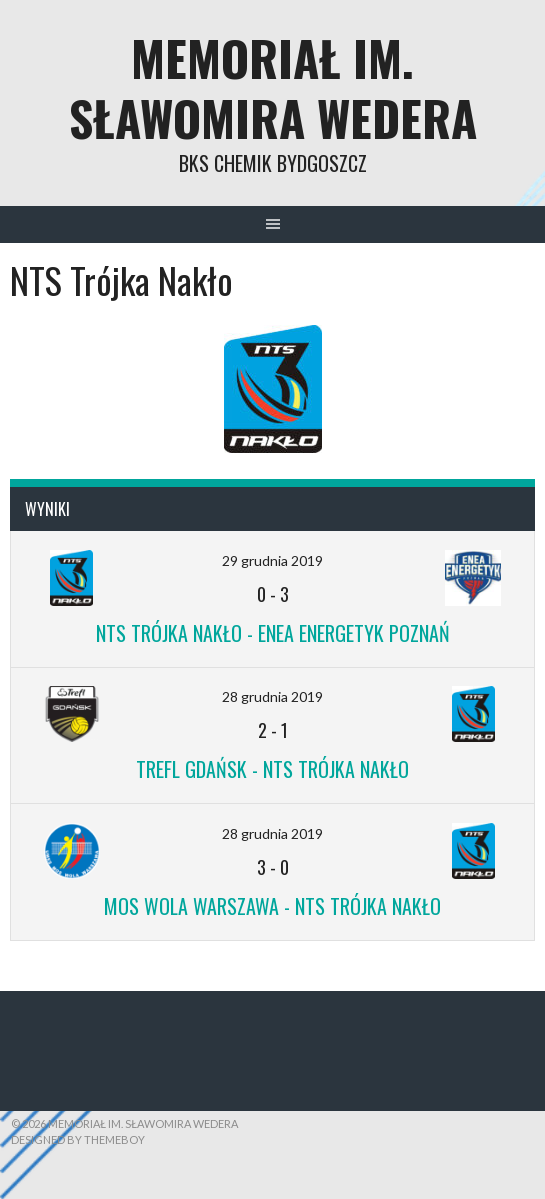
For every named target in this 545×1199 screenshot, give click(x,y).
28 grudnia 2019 (272, 696)
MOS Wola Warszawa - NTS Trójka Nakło (272, 906)
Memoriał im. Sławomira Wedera (273, 87)
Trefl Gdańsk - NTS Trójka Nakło (272, 769)
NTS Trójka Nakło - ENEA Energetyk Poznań (273, 633)
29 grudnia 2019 (272, 560)
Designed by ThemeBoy (78, 1139)
